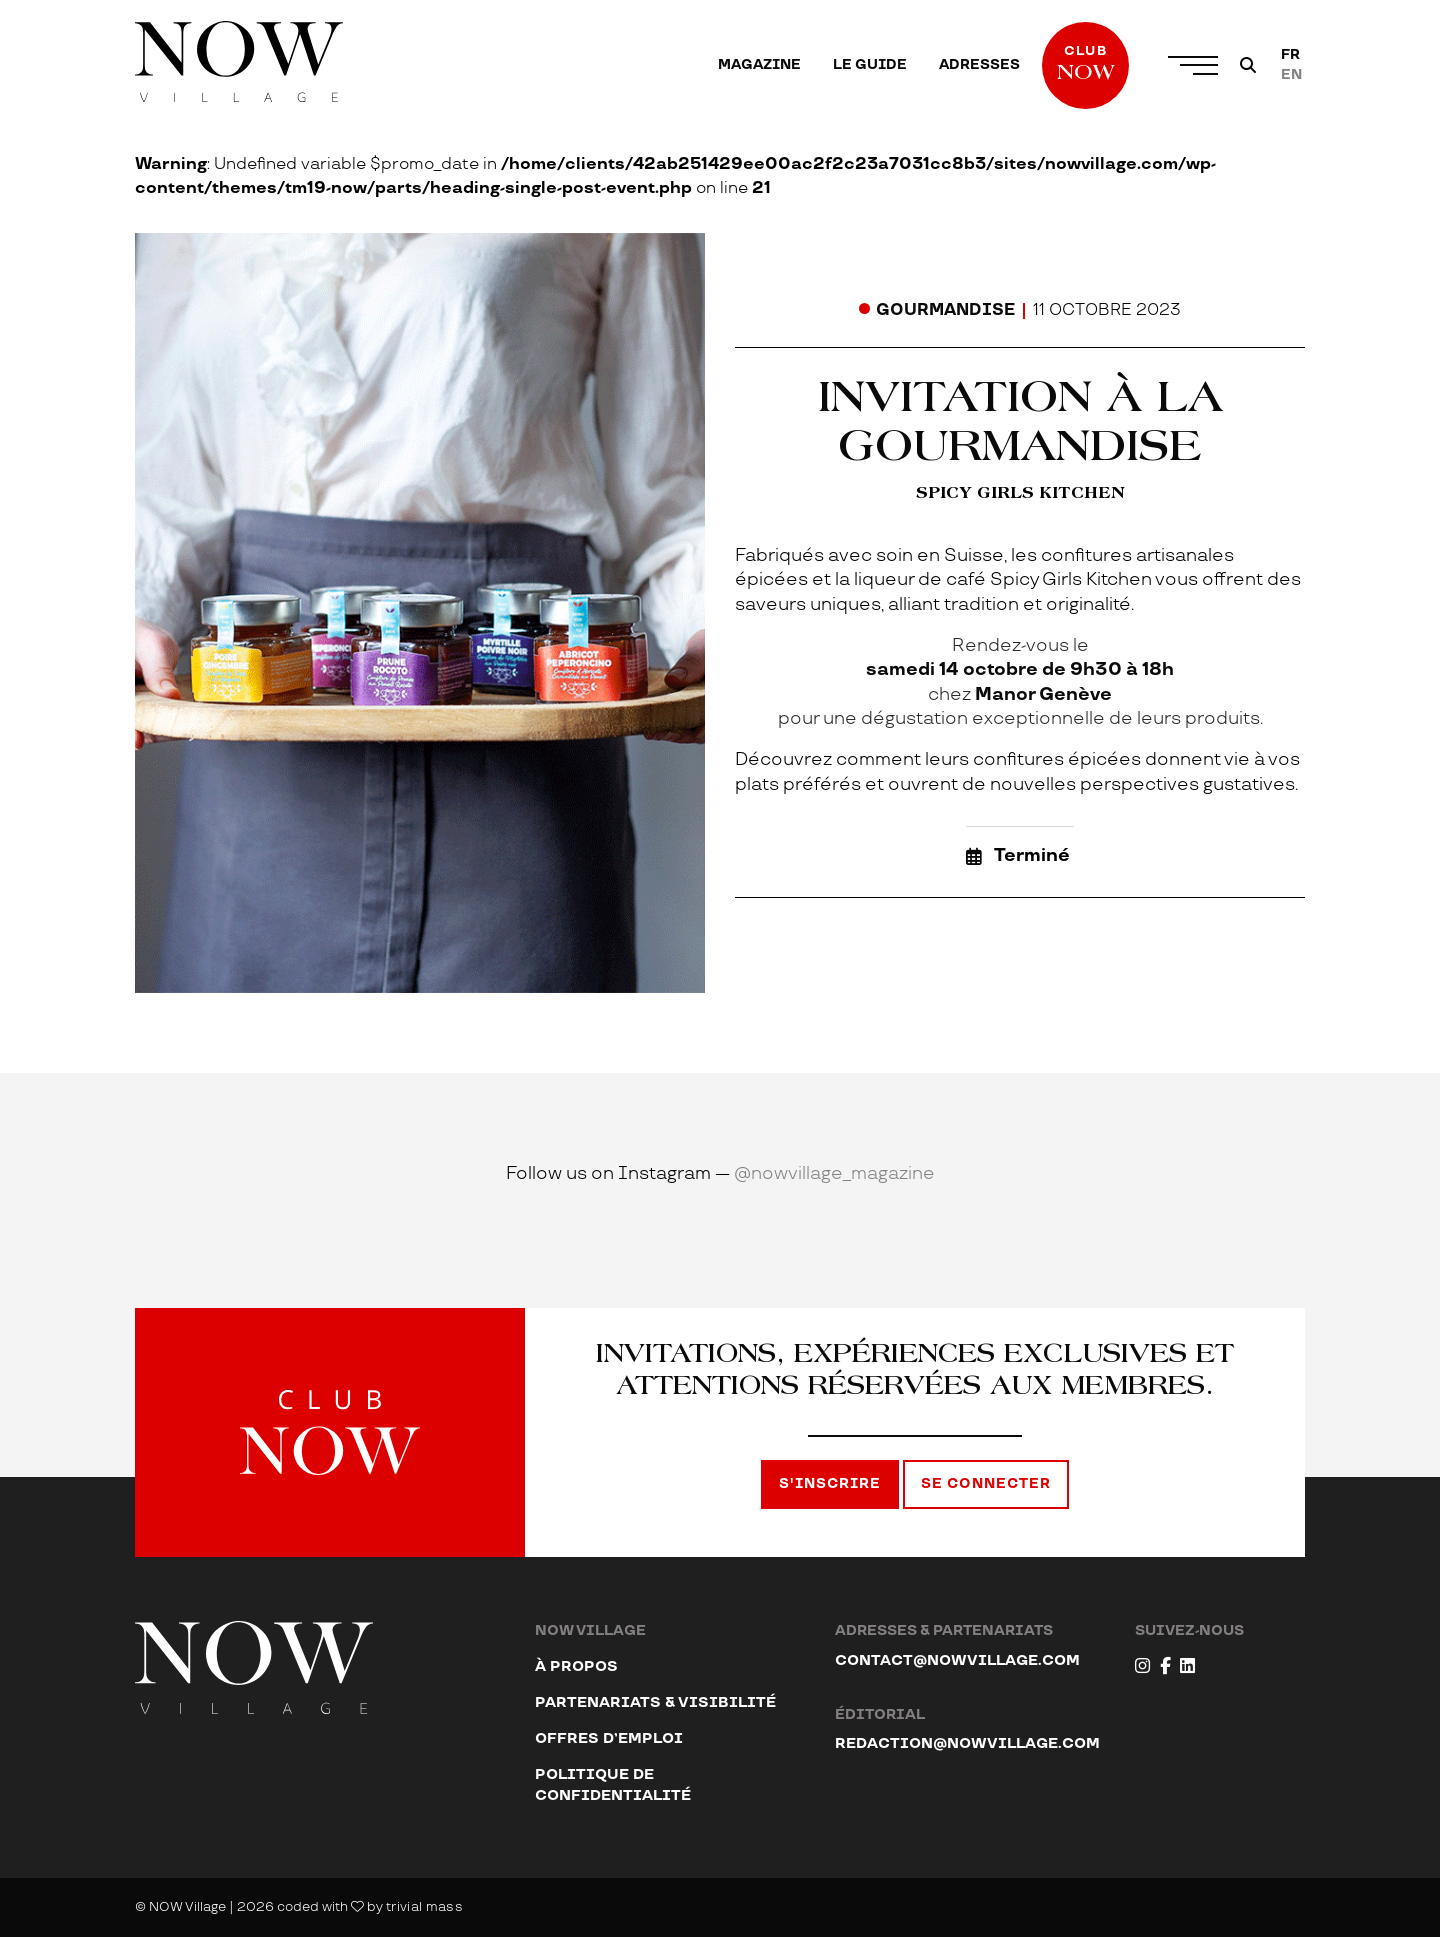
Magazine (759, 65)
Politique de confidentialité (613, 1784)
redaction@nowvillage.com (967, 1743)
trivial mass (424, 1907)
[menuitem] (759, 65)
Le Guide (870, 65)
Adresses (979, 65)
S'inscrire (830, 1484)
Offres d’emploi (609, 1738)
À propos (576, 1666)
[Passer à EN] (1291, 75)
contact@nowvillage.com (957, 1660)
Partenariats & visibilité (655, 1702)
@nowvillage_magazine (834, 1173)
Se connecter (986, 1484)
